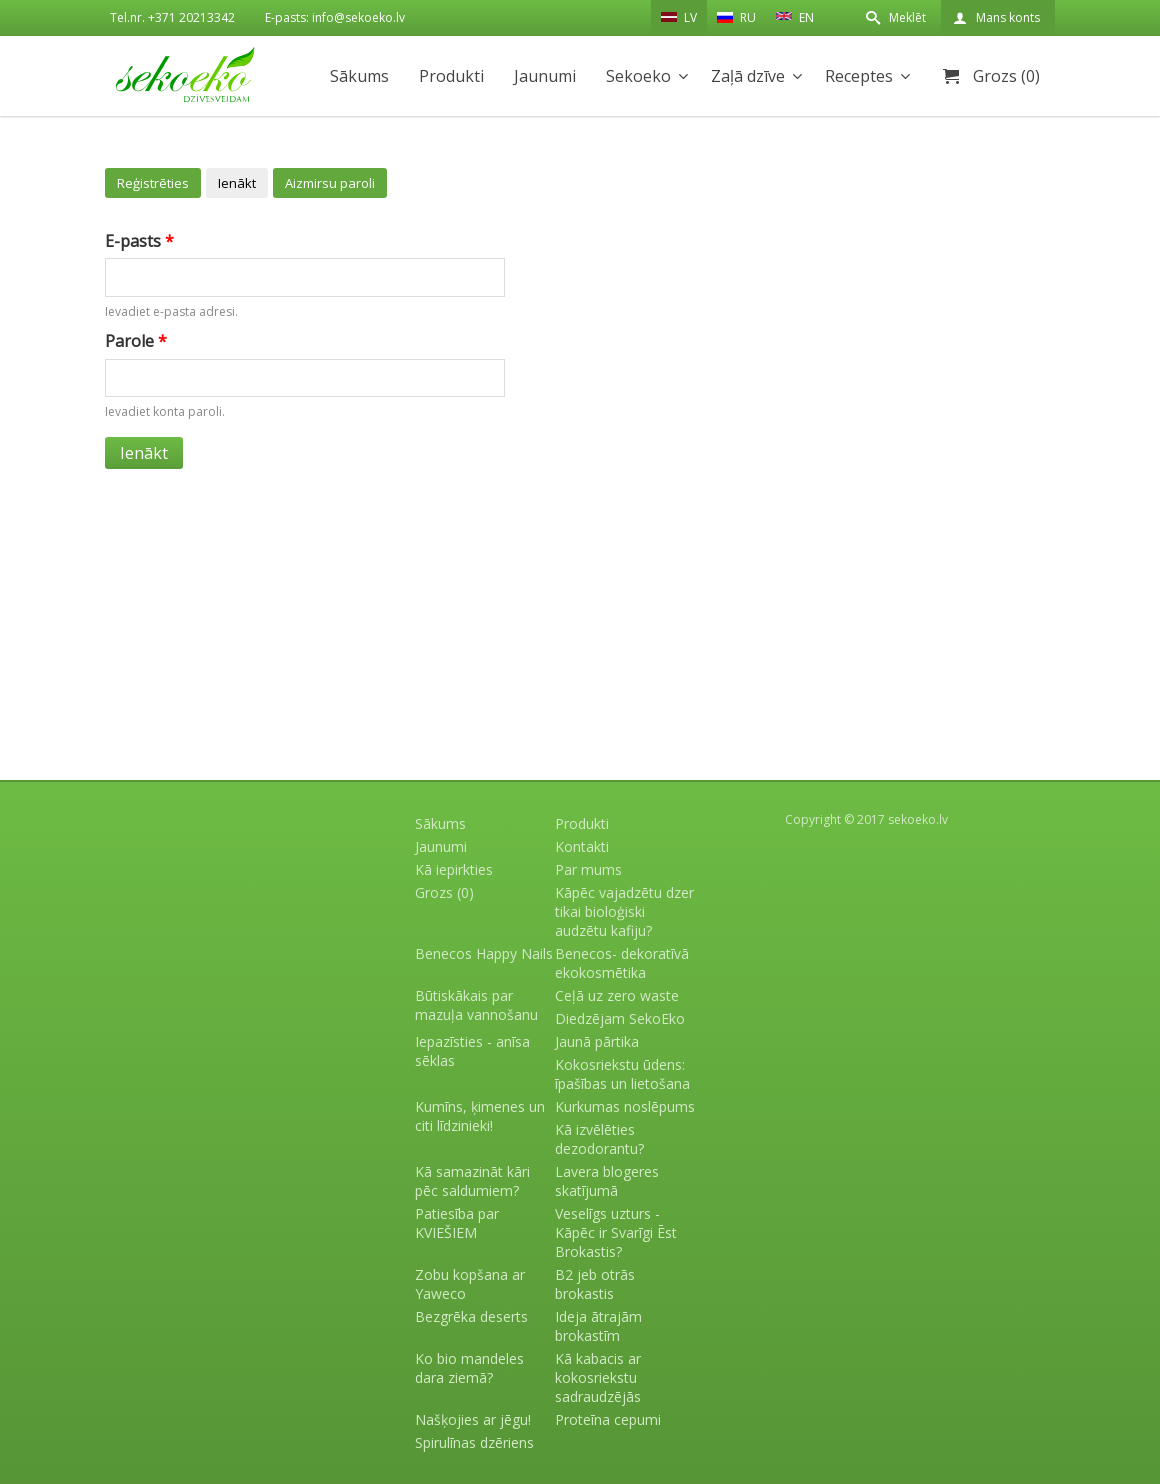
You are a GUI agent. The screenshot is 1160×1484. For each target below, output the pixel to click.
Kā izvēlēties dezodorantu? (599, 1139)
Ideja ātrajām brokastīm (598, 1326)
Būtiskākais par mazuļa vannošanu (476, 1005)
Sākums (359, 76)
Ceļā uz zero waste (617, 995)
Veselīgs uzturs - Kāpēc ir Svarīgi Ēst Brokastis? (616, 1232)
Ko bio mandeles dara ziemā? (469, 1368)
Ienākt (237, 183)
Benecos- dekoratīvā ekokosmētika (622, 963)
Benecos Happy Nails (484, 953)
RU (736, 17)
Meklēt (907, 17)
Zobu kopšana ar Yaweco (470, 1284)
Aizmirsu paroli (330, 183)
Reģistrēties (153, 183)
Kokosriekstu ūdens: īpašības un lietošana (622, 1074)
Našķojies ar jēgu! (473, 1419)
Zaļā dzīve (748, 76)
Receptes (859, 76)
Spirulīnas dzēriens (474, 1442)
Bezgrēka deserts (471, 1316)
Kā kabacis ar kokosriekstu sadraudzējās (598, 1377)
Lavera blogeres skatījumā (607, 1181)
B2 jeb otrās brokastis (595, 1284)
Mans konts (1008, 17)
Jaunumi (545, 76)
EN (795, 16)
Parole (136, 341)
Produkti (451, 76)
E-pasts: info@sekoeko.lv (335, 17)
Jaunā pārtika (597, 1041)
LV (679, 17)
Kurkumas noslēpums (625, 1106)
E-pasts (139, 241)
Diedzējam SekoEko (620, 1018)
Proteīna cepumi (608, 1419)
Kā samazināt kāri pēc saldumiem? (472, 1181)
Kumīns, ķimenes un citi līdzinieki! (480, 1116)
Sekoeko (638, 76)
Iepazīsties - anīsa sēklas (472, 1051)
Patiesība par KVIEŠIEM (457, 1223)
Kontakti (582, 846)
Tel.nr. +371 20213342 (172, 17)
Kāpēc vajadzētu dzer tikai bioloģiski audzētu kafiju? (624, 911)
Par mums (588, 869)
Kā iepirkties (454, 869)
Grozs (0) (1006, 76)
